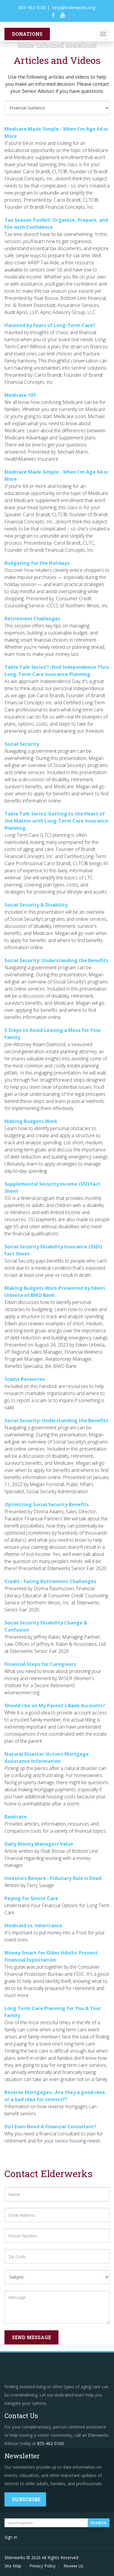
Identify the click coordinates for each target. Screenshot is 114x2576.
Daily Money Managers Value (38, 1844)
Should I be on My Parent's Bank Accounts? (54, 1705)
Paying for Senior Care (31, 1898)
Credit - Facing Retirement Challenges (50, 1581)
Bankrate (15, 1816)
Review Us (73, 2566)
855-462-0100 (32, 7)
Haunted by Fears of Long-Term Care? (49, 325)
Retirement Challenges (32, 618)
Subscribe (26, 2499)
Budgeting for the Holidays (36, 563)
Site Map (12, 2566)
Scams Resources (24, 1379)
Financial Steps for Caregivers (40, 1664)
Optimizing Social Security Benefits (46, 1504)
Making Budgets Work (30, 1121)
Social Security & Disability (36, 905)
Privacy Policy (42, 2566)
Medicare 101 (20, 395)
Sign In (10, 2537)
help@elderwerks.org (74, 7)
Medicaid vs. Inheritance (33, 1925)
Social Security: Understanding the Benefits (56, 960)
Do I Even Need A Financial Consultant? (50, 2126)
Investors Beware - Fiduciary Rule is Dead (53, 1878)
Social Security (21, 744)
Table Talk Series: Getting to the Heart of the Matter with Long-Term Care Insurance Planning (56, 820)
